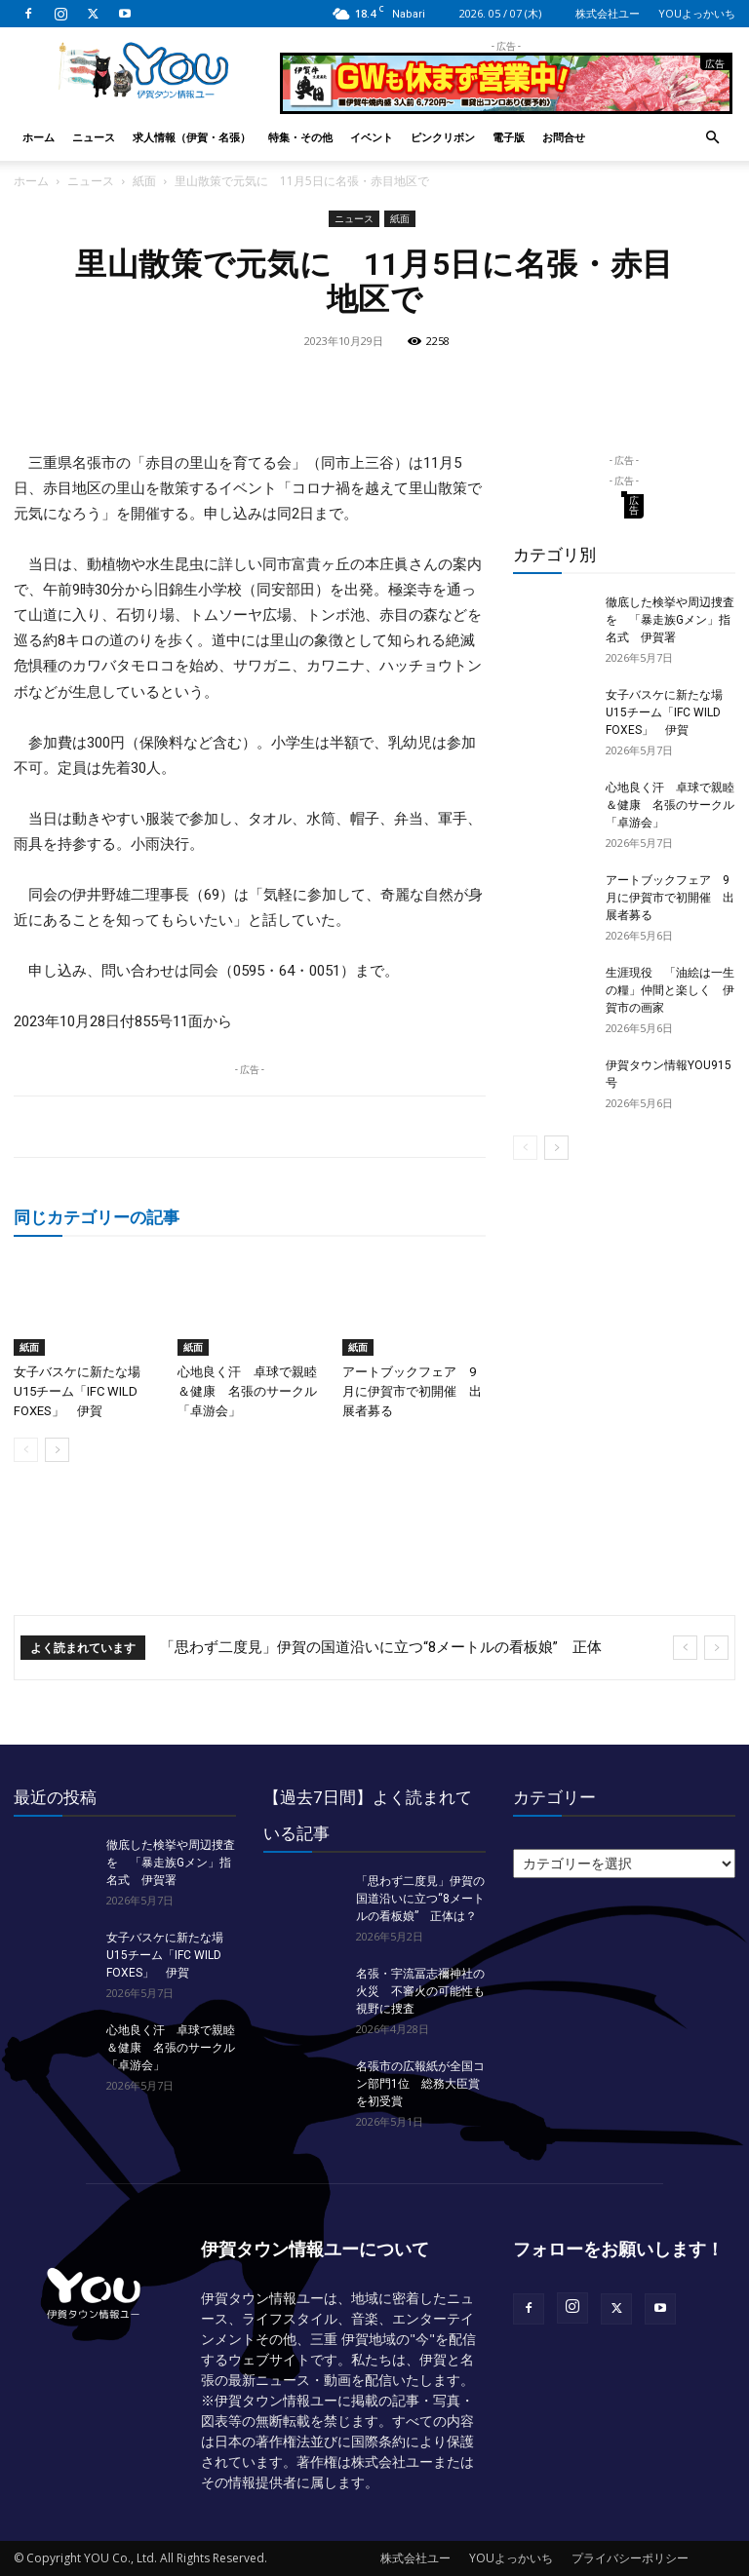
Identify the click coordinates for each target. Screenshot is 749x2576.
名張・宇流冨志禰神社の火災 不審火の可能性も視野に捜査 (420, 1991)
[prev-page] (26, 1450)
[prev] (685, 1647)
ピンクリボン (443, 137)
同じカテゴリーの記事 (96, 1217)
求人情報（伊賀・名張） (192, 137)
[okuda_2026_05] (506, 105)
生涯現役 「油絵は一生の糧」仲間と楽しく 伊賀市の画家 (670, 990)
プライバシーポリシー (630, 2558)
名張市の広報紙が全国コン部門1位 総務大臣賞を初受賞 (420, 2083)
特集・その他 (300, 137)
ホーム (38, 137)
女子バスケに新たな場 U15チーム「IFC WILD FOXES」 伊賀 (83, 1391)
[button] (712, 138)
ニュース (93, 137)
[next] (716, 1647)
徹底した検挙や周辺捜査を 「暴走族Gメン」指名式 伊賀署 (670, 620)
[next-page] (57, 1450)
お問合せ (563, 137)
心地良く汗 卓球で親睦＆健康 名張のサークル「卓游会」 (247, 1391)
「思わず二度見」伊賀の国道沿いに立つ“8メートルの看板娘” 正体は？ (420, 1898)
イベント (371, 137)
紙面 (144, 181)
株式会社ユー (607, 13)
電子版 (509, 137)
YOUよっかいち (696, 13)
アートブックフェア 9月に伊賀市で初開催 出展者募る (412, 1391)
